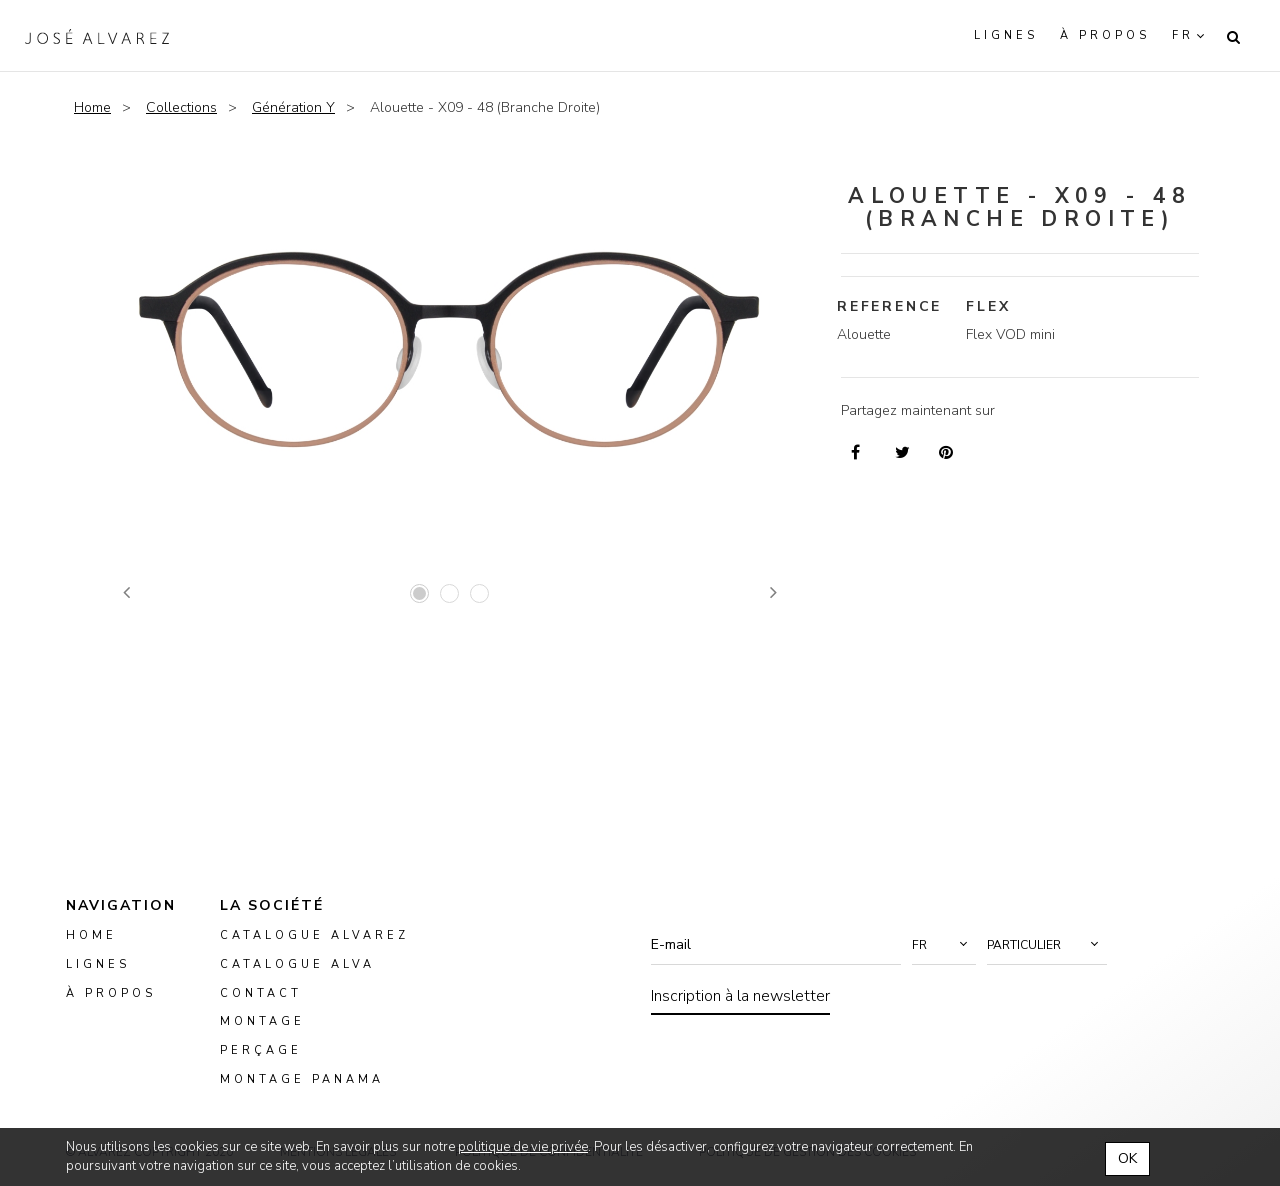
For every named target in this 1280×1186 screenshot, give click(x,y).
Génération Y (293, 107)
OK (1127, 1158)
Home (92, 107)
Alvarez (97, 36)
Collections (181, 107)
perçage (261, 1050)
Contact (261, 992)
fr (1183, 35)
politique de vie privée (523, 1147)
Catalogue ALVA (297, 964)
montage (262, 1021)
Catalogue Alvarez (314, 935)
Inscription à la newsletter (740, 996)
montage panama (302, 1079)
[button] (944, 945)
